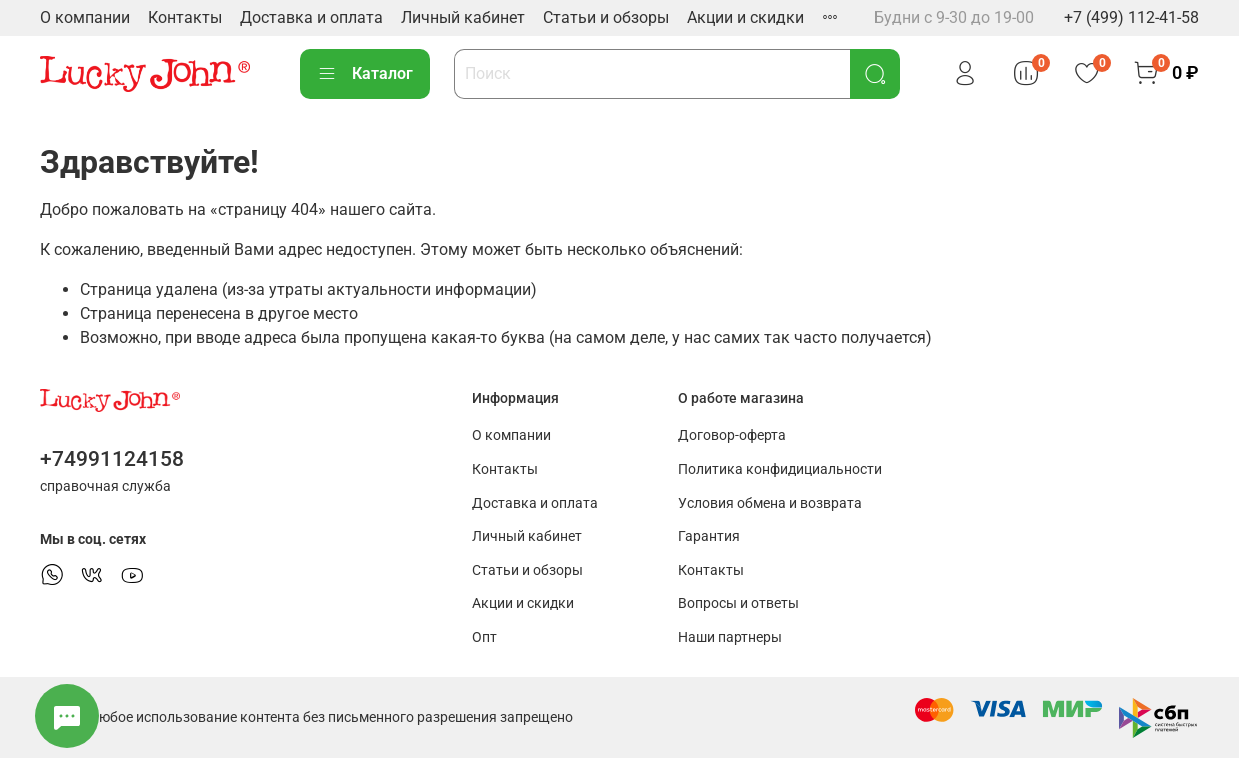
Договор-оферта (732, 435)
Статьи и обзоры (606, 17)
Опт (484, 637)
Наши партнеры (730, 637)
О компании (85, 17)
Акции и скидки (745, 17)
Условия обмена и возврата (770, 503)
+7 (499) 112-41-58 (1131, 17)
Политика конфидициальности (780, 469)
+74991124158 (112, 459)
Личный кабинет (463, 17)
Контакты (185, 17)
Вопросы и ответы (738, 603)
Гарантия (709, 536)
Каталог (365, 74)
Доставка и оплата (311, 17)
